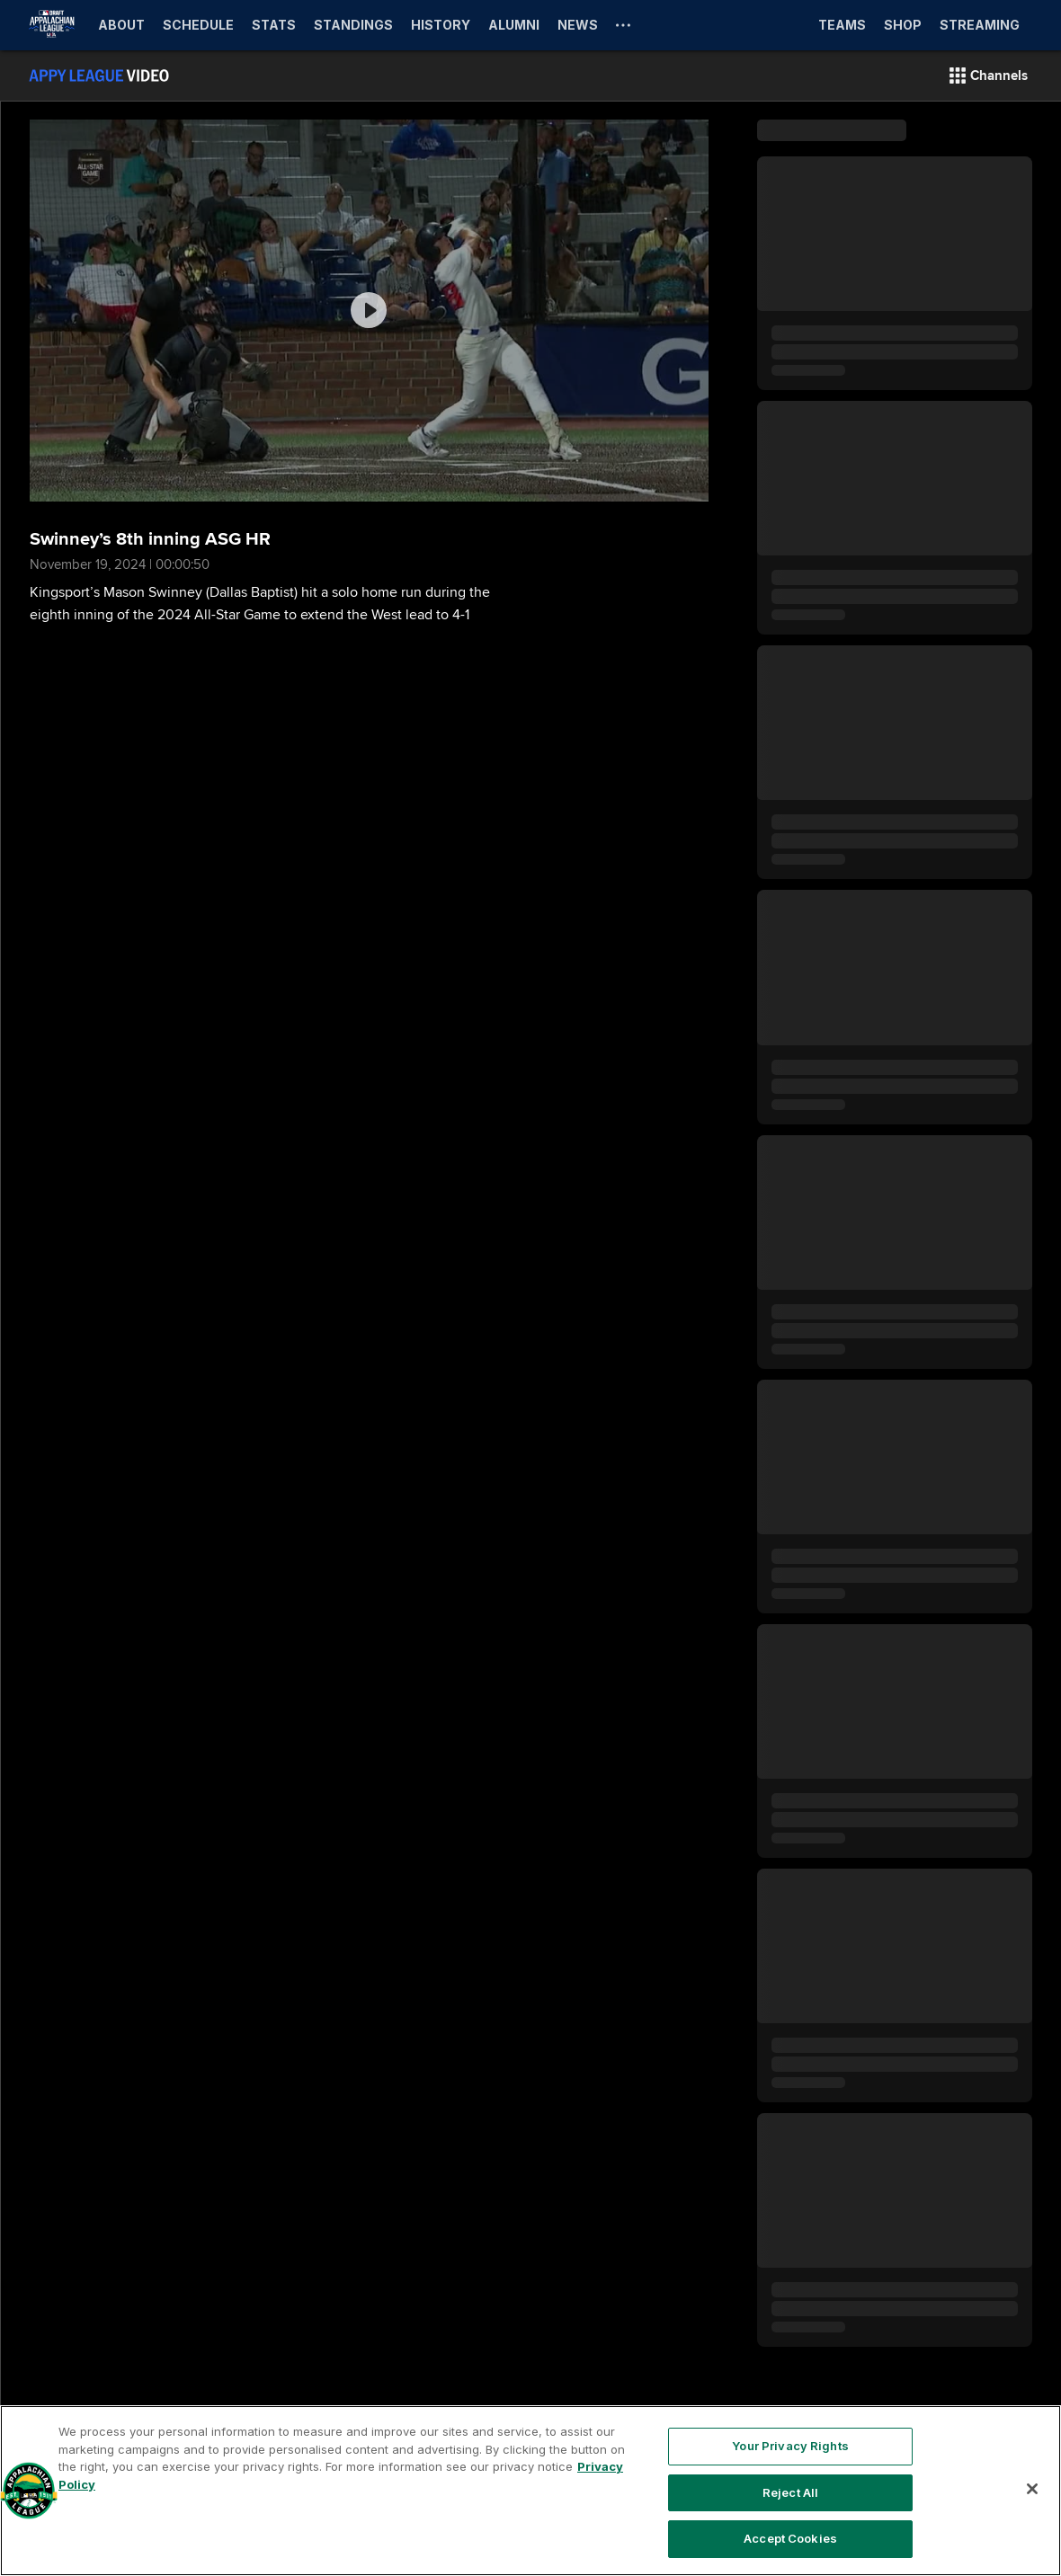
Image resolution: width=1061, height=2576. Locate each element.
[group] (369, 311)
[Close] (1032, 2489)
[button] (988, 75)
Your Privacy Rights (790, 2445)
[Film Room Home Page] (99, 75)
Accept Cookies (790, 2538)
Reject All (790, 2492)
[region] (530, 2490)
